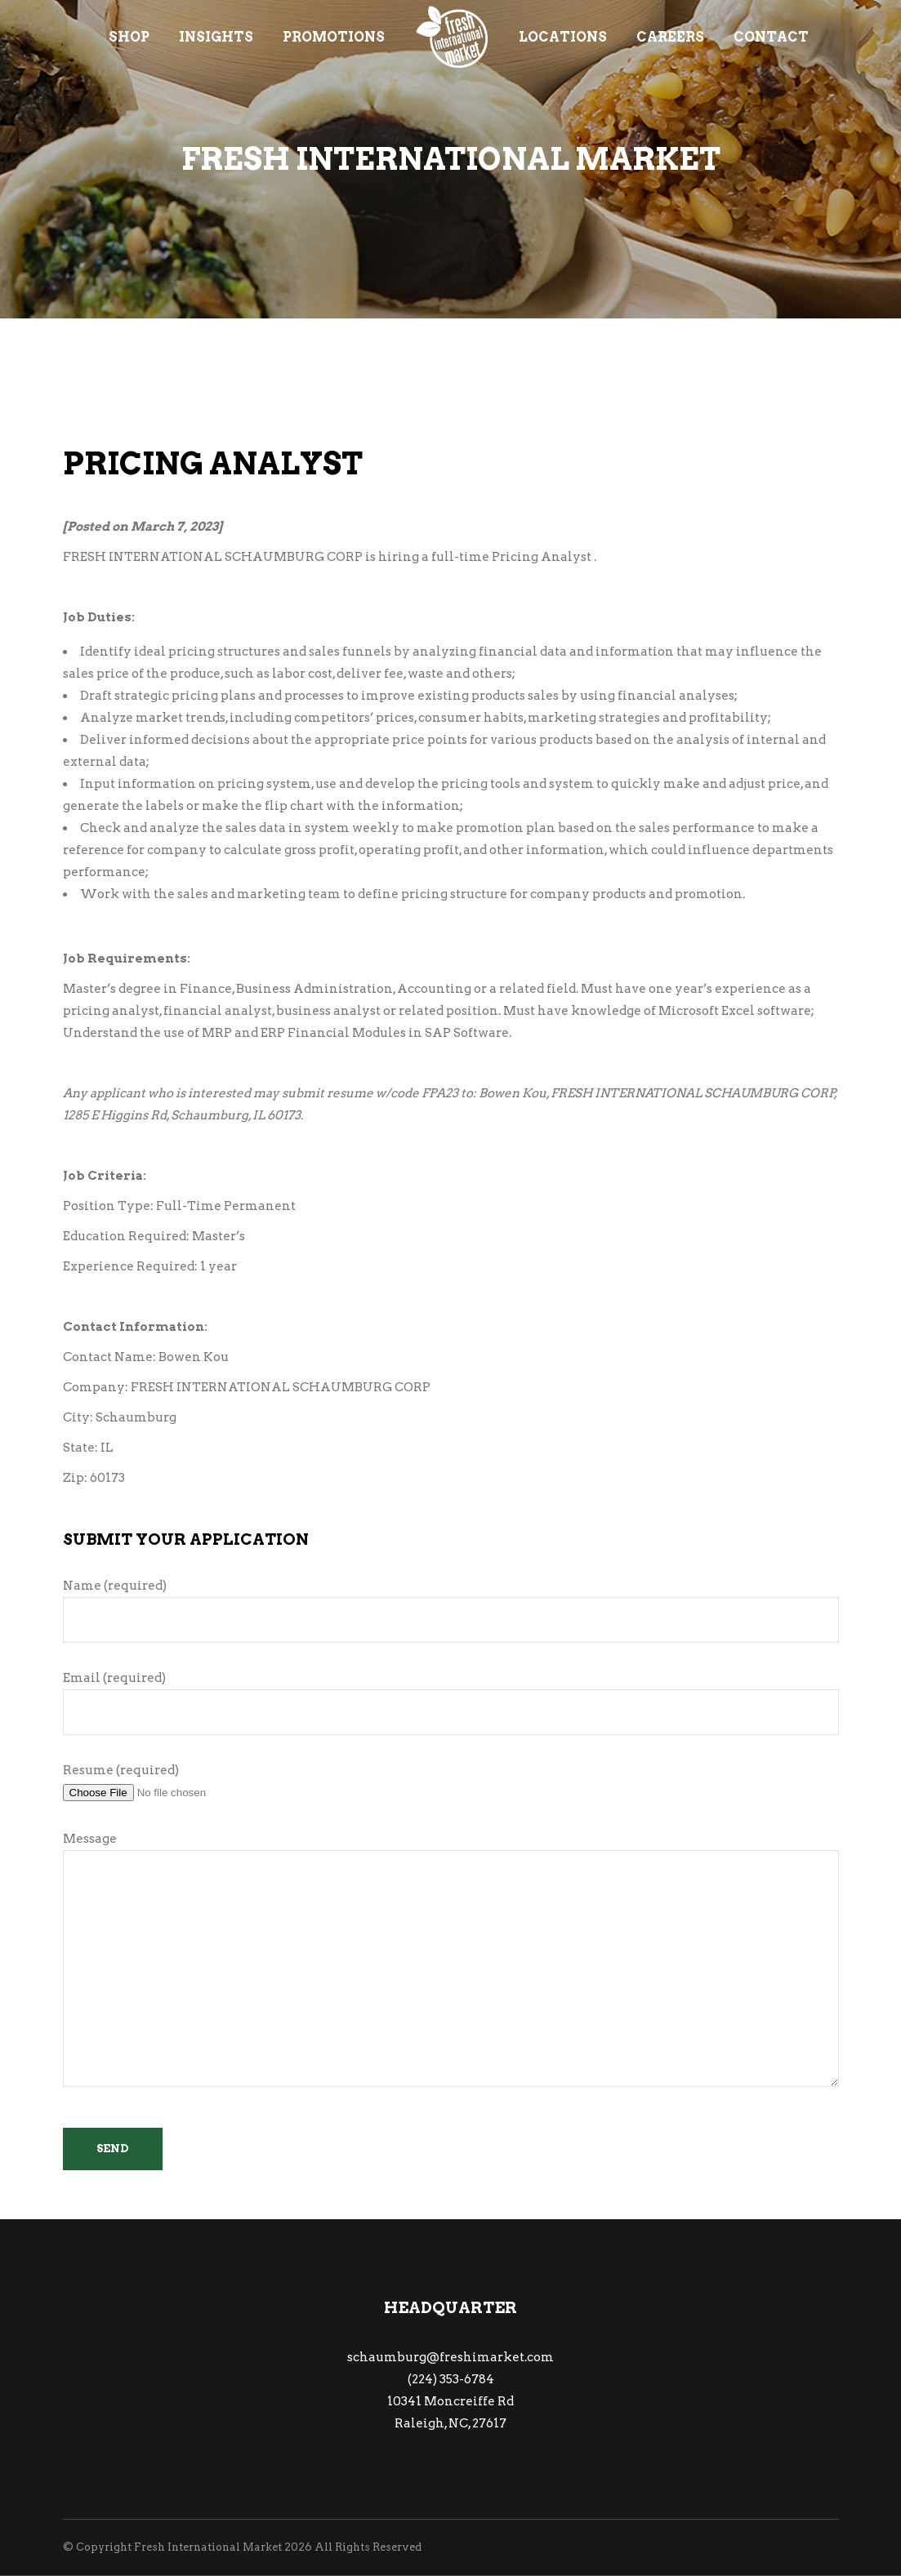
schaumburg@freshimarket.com (450, 2357)
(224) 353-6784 (451, 2379)
